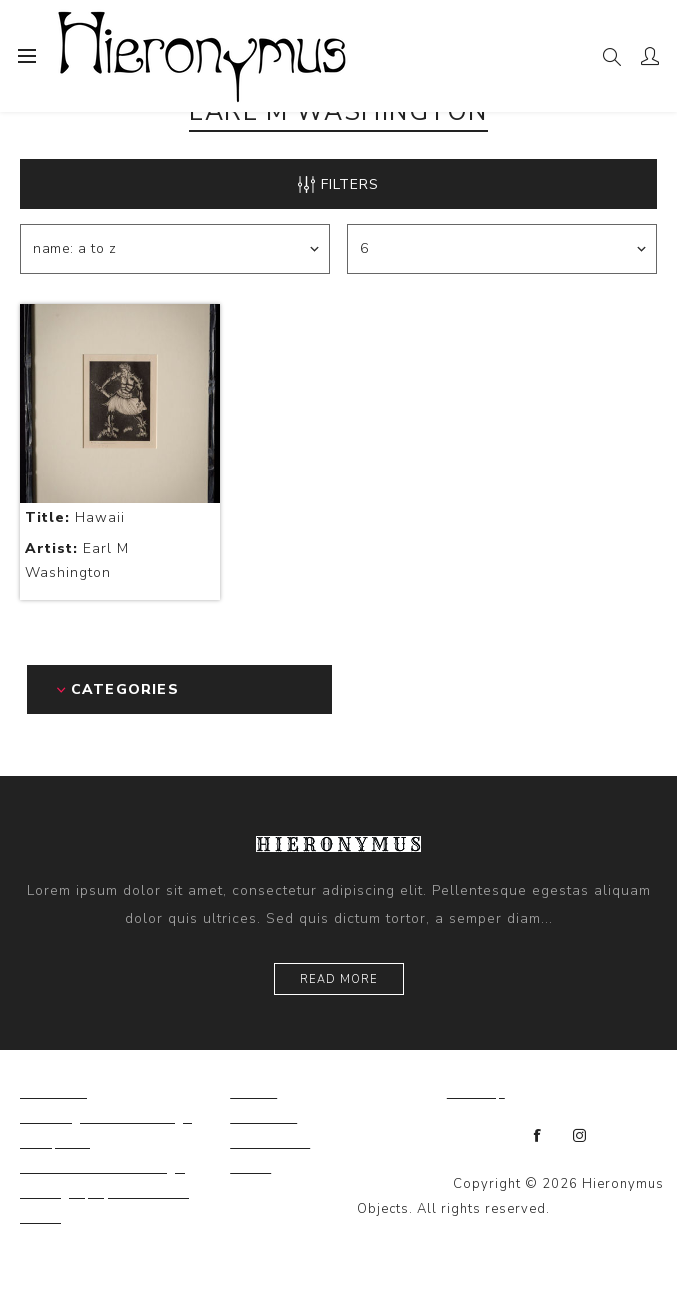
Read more (339, 979)
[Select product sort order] (174, 249)
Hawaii (75, 517)
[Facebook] (538, 1136)
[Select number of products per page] (501, 249)
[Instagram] (580, 1136)
